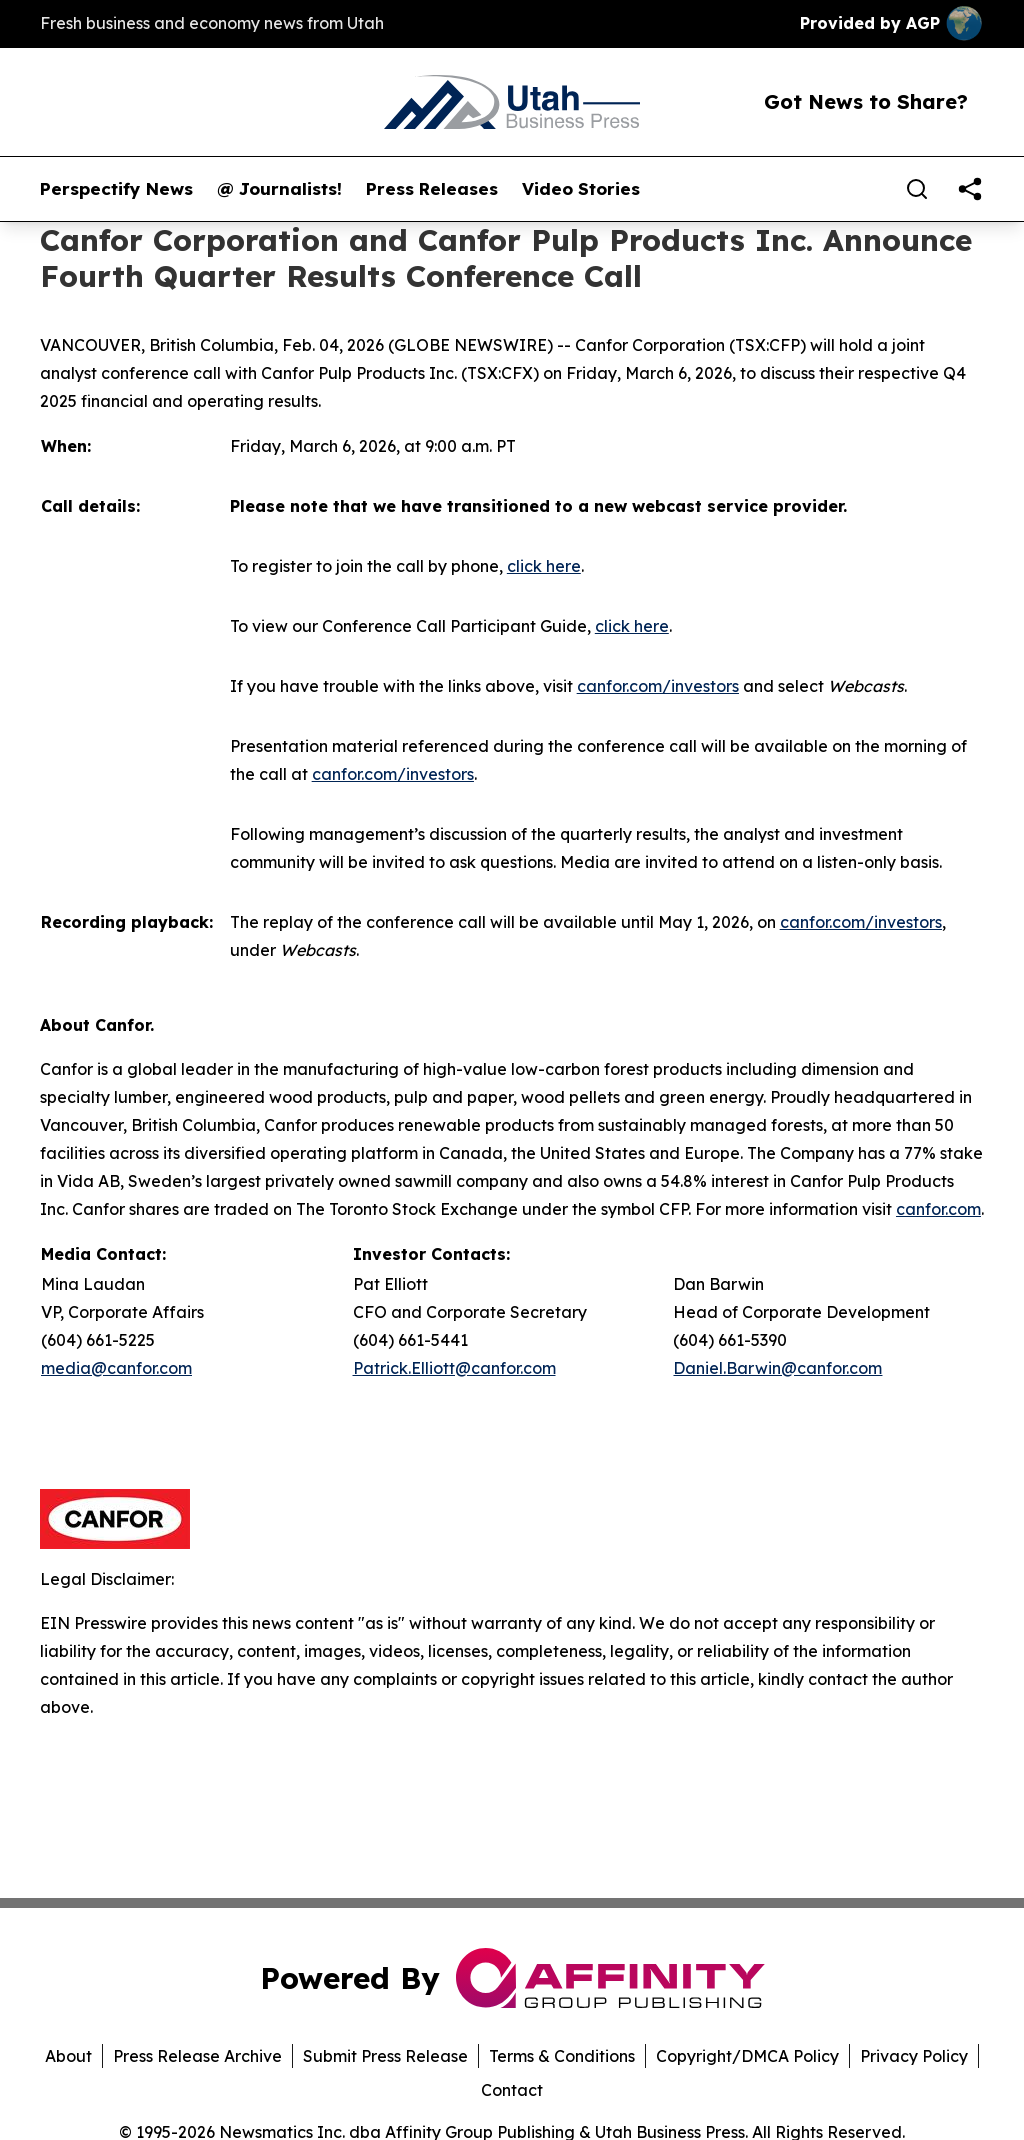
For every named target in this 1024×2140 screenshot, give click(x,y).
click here (544, 566)
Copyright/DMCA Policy (747, 2056)
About (68, 2056)
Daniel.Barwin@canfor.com (777, 1368)
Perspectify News (116, 189)
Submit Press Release (385, 2056)
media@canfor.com (116, 1368)
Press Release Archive (197, 2056)
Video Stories (581, 189)
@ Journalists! (279, 189)
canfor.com (938, 1209)
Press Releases (432, 189)
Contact (512, 2090)
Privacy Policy (914, 2056)
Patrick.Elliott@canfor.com (454, 1368)
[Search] (917, 189)
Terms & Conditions (562, 2056)
